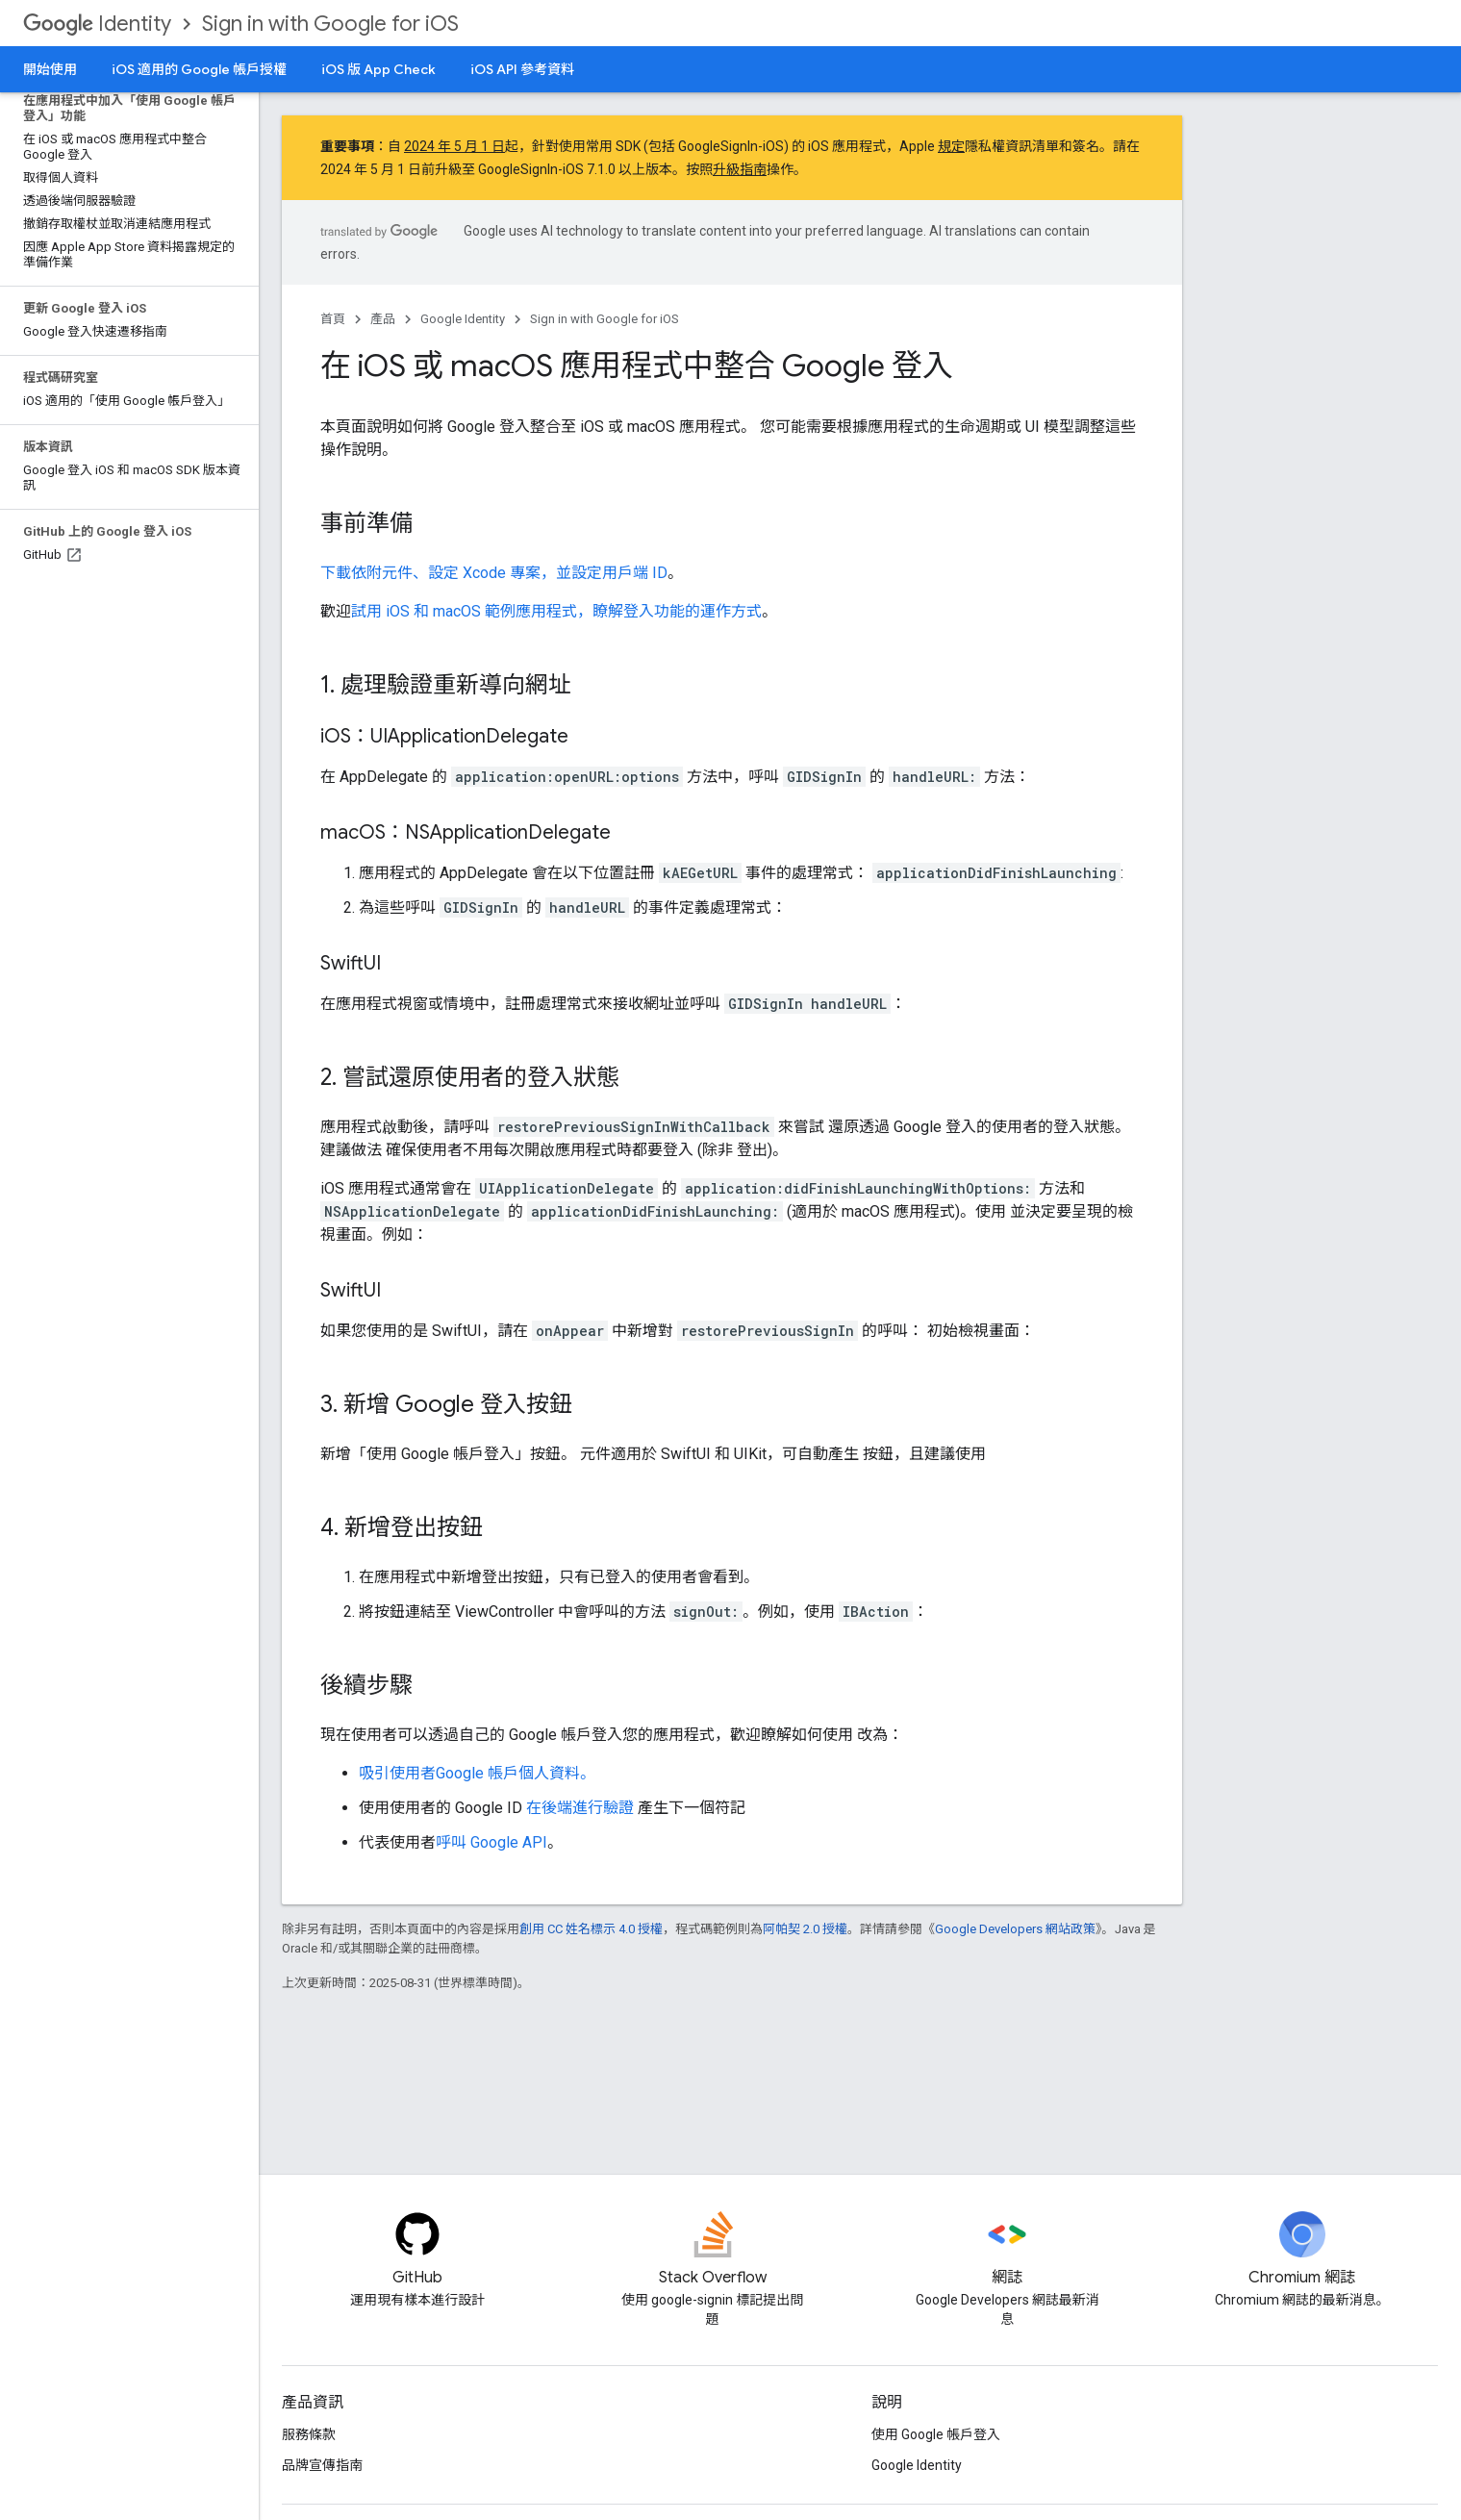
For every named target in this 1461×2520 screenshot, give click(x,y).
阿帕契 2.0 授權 (805, 1929)
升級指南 (740, 169)
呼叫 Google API (491, 1842)
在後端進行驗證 (580, 1808)
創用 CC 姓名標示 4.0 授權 (591, 1929)
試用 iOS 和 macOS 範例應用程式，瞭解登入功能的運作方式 (556, 611)
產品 (382, 319)
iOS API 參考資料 (522, 69)
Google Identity (462, 319)
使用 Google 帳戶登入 (935, 2434)
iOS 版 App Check (378, 69)
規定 (951, 146)
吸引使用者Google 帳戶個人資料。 (477, 1773)
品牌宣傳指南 (322, 2465)
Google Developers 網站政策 (1015, 1929)
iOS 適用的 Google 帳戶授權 (199, 69)
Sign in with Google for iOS (330, 24)
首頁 (332, 319)
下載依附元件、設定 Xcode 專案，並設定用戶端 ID (494, 573)
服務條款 (309, 2434)
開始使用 (50, 69)
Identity (97, 24)
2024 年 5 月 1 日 (454, 146)
